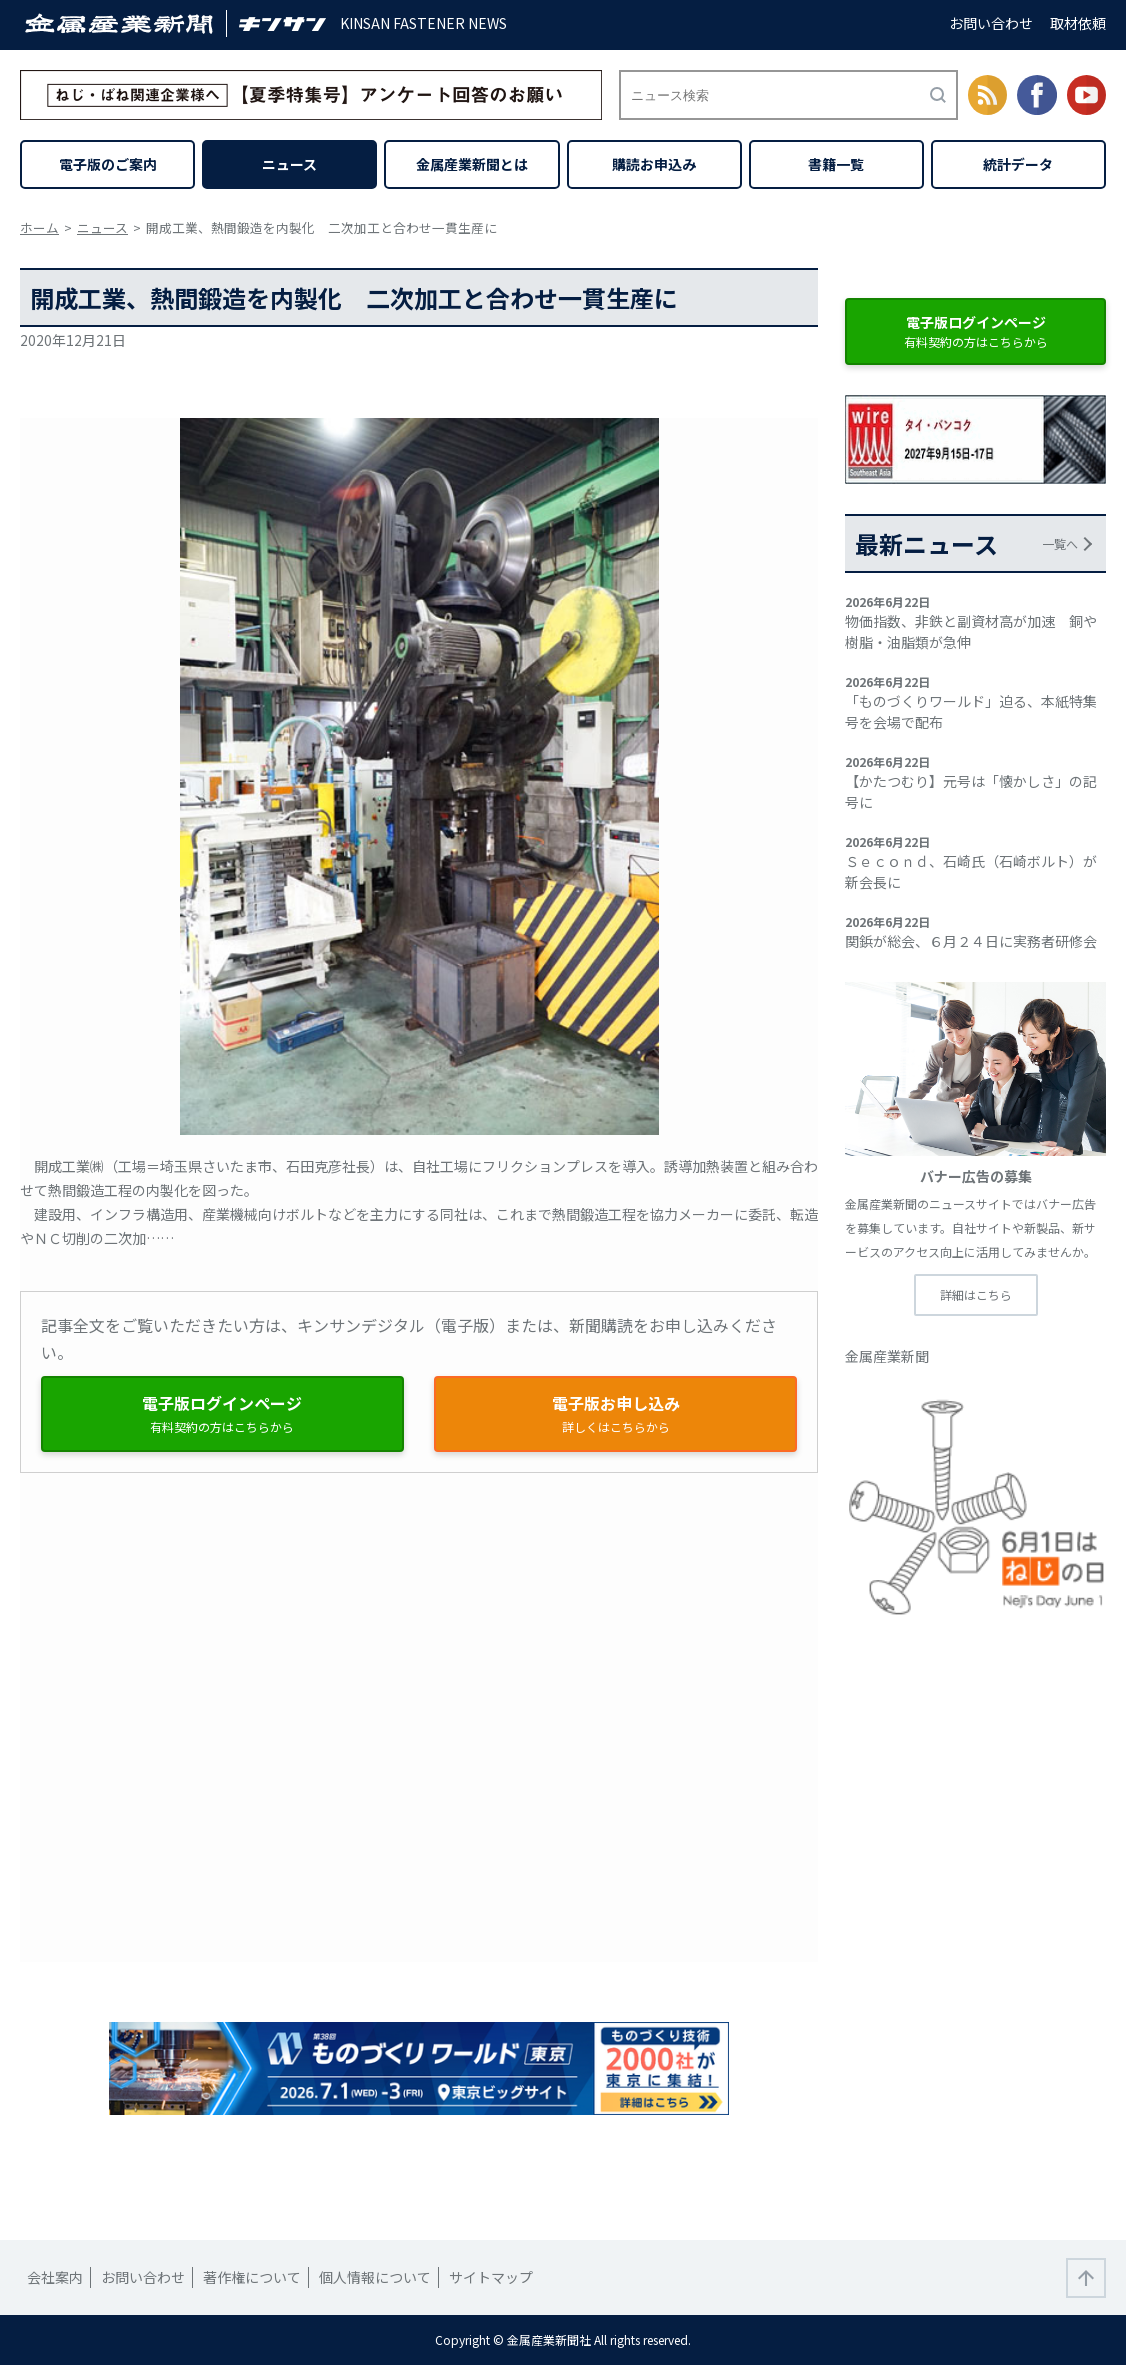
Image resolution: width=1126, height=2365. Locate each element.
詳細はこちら (976, 1294)
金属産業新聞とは (472, 164)
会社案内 (55, 2277)
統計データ (1018, 164)
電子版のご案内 (108, 164)
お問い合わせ (991, 23)
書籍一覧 (836, 164)
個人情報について (375, 2277)
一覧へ (1060, 543)
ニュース (289, 164)
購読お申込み (654, 164)
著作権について (252, 2277)
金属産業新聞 (887, 1356)
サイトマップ (491, 2277)
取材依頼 (1078, 23)
